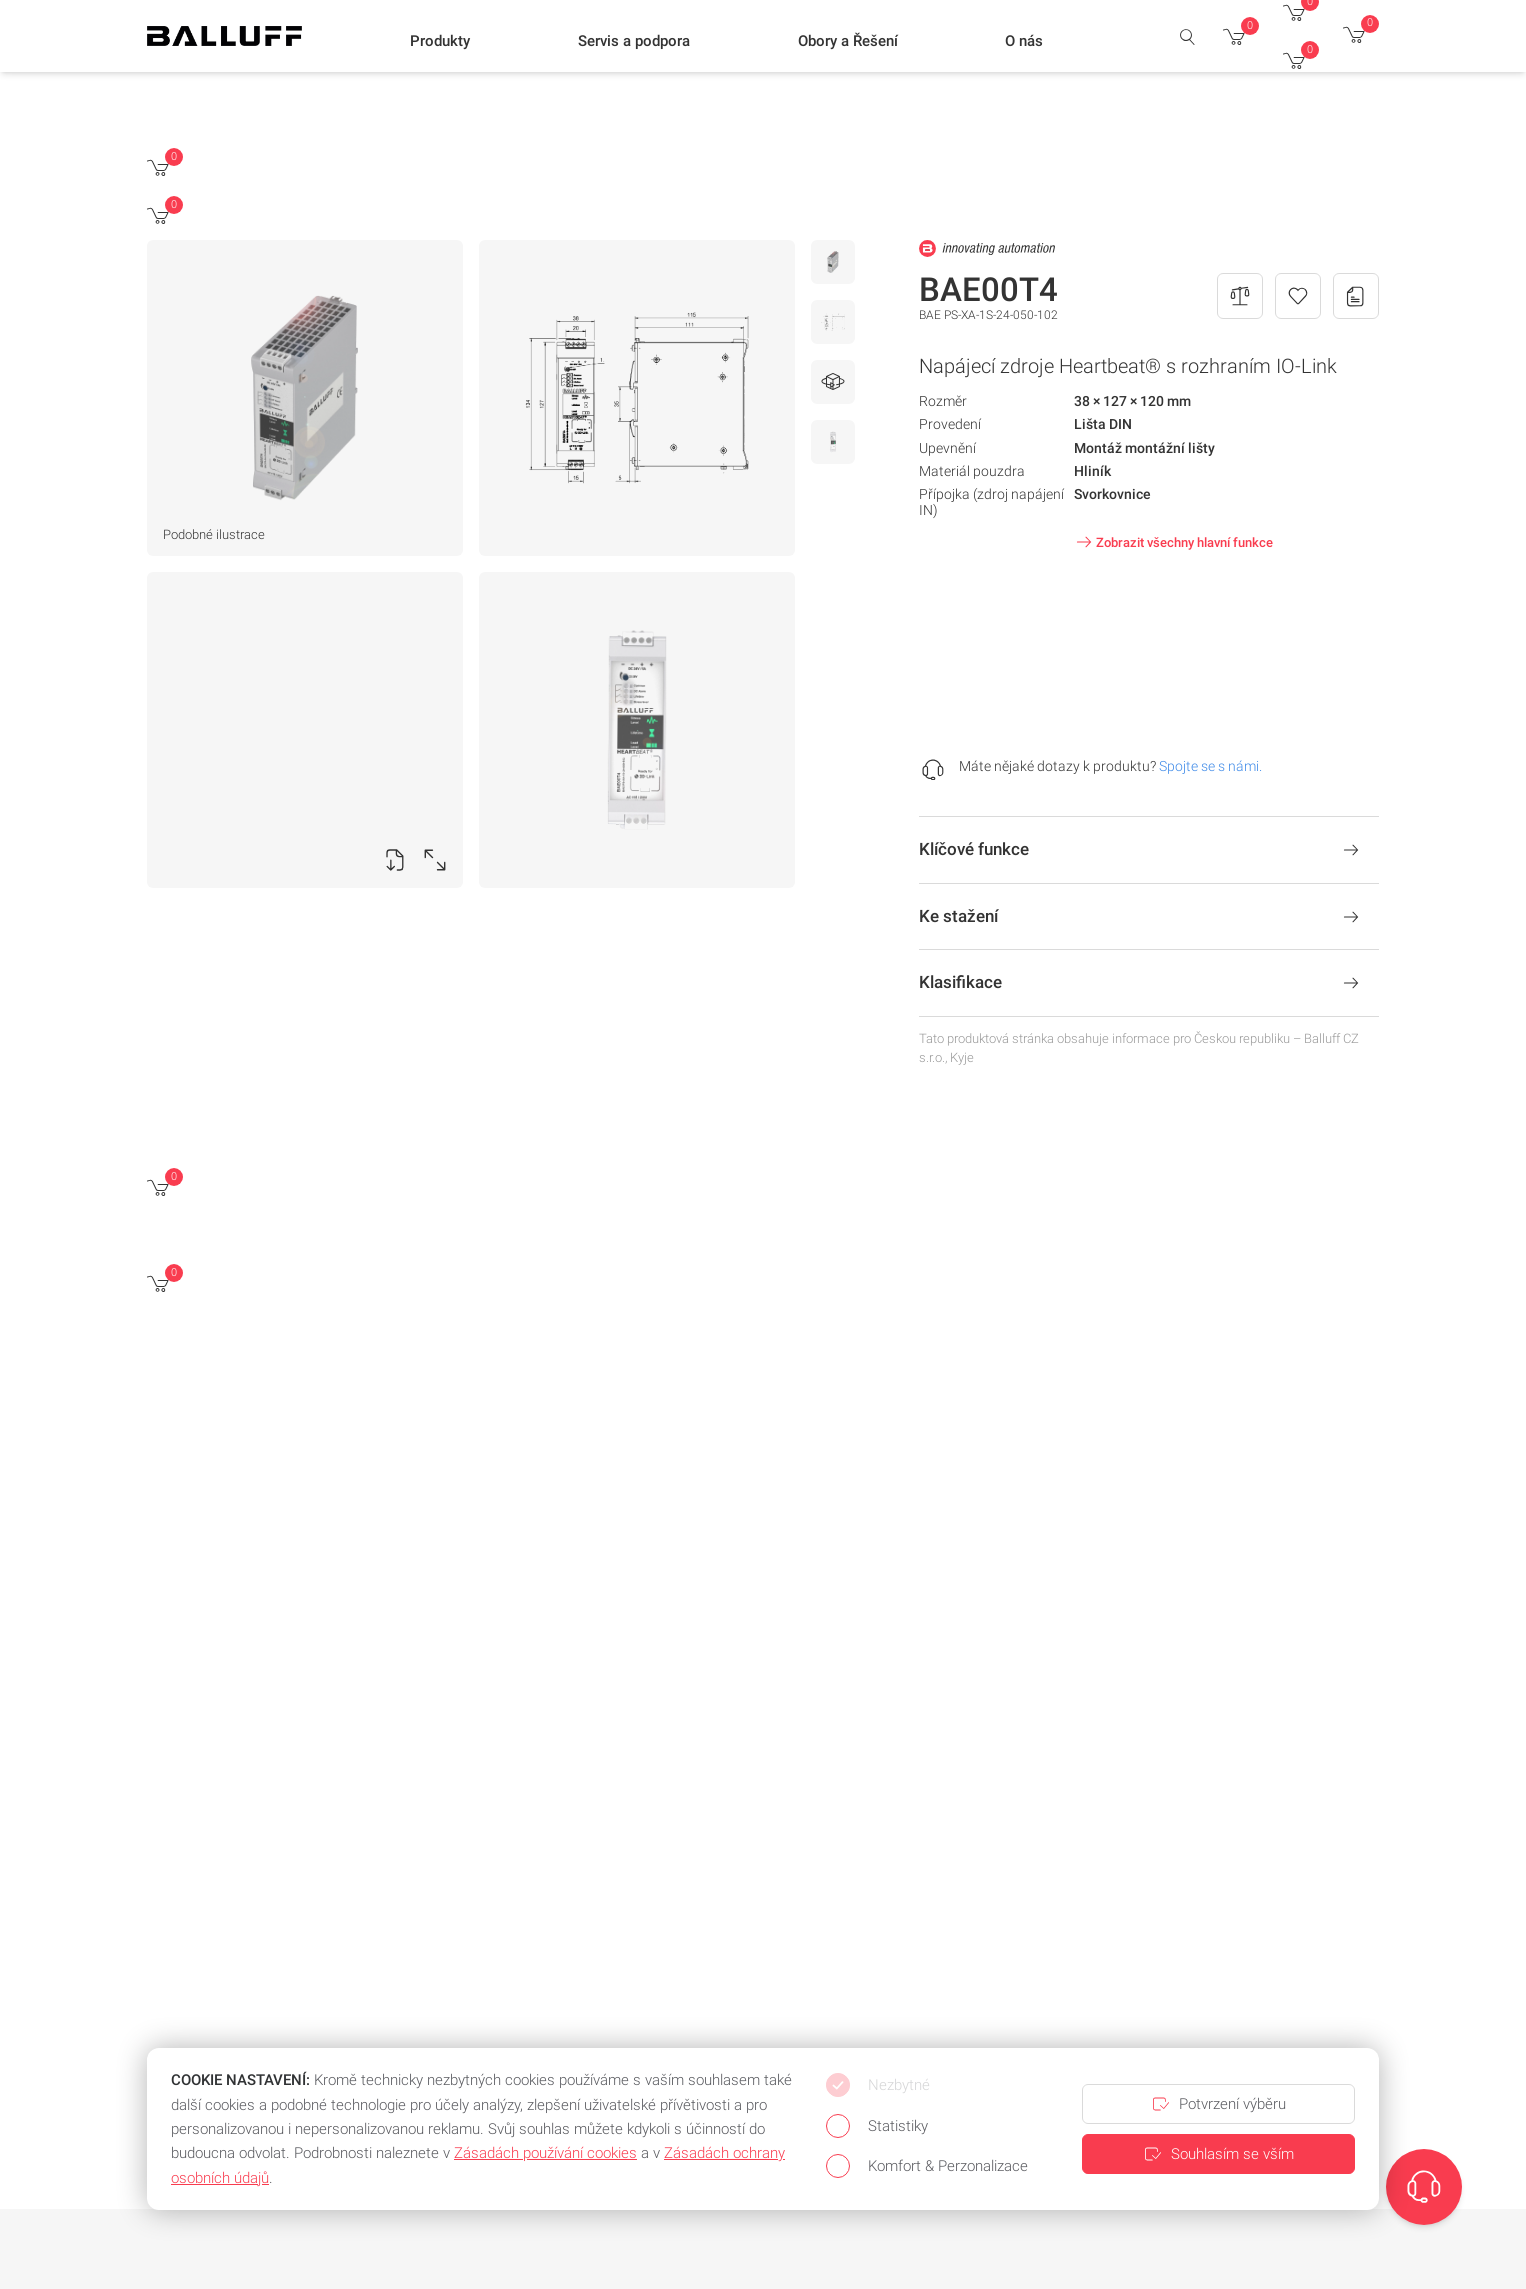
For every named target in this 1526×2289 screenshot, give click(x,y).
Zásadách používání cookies (545, 2153)
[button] (440, 41)
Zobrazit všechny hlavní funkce (1172, 542)
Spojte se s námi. (1210, 766)
